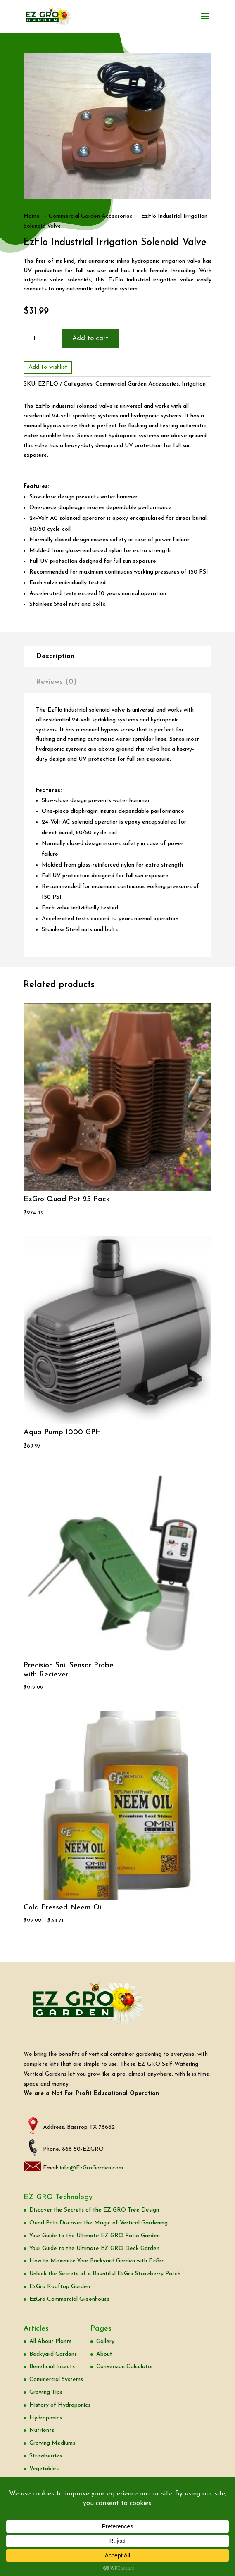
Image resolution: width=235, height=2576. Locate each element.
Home (32, 216)
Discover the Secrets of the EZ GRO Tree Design (94, 2210)
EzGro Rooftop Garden (59, 2286)
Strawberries (45, 2456)
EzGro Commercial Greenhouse (69, 2299)
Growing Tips (45, 2392)
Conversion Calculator (124, 2367)
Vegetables (44, 2469)
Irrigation (194, 384)
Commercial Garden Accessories (90, 216)
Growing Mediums (52, 2443)
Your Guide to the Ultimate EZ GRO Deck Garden (94, 2248)
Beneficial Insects (52, 2367)
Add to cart (90, 338)
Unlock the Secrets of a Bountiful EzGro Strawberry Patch (104, 2274)
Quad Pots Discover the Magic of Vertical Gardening (98, 2223)
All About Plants (50, 2341)
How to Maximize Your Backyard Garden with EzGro (97, 2261)
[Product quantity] (38, 338)
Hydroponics (45, 2418)
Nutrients (41, 2430)
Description (55, 656)
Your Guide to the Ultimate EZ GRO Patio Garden (94, 2236)
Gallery (105, 2341)
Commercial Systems (56, 2379)
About (104, 2354)
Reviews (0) (56, 682)
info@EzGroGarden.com (91, 2168)
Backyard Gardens (53, 2354)
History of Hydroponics (59, 2405)
